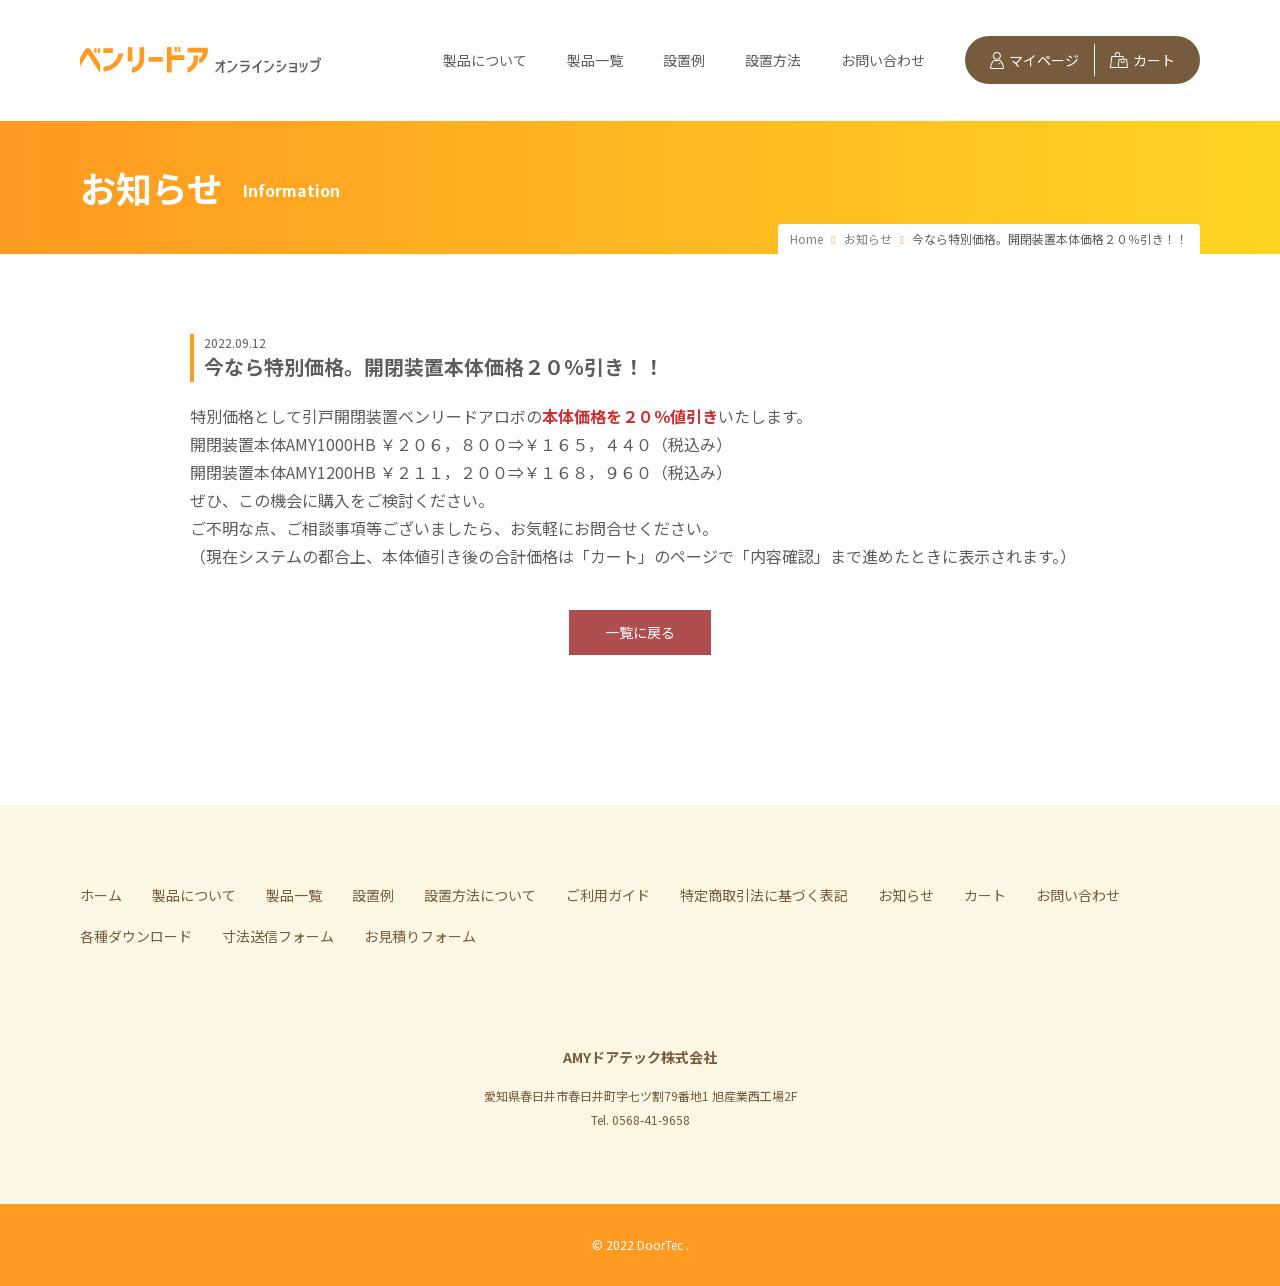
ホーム (101, 895)
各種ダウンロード (136, 936)
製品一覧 (595, 60)
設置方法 (773, 60)
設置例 (684, 60)
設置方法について (480, 895)
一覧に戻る (640, 632)
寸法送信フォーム (278, 936)
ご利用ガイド (608, 895)
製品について (485, 60)
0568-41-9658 (651, 1119)
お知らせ (906, 895)
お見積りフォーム (420, 936)
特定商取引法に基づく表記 (764, 895)
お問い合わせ (883, 60)
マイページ (1034, 60)
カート (1142, 60)
